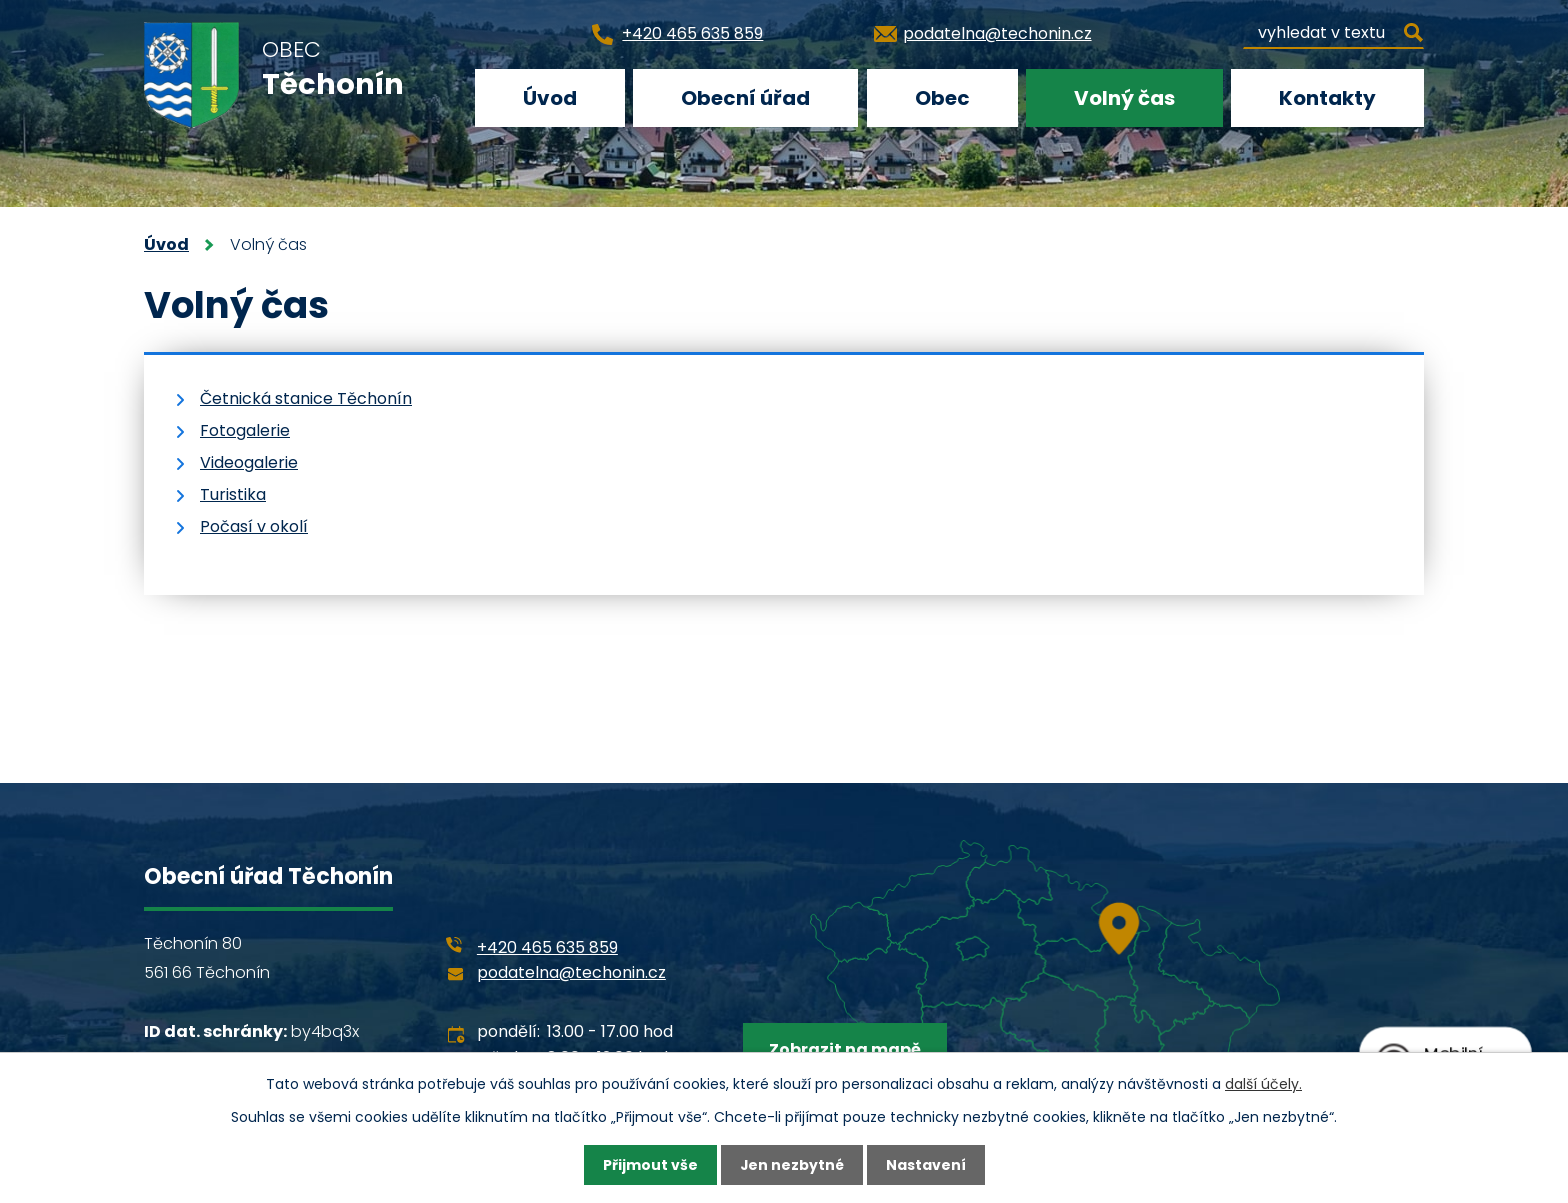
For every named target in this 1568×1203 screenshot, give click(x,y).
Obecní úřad (745, 98)
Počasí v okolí (254, 526)
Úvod (550, 98)
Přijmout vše (649, 1165)
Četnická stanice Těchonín (306, 398)
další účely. (1263, 1083)
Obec (942, 98)
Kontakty (1327, 98)
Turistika (233, 494)
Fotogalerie (245, 430)
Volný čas (1124, 98)
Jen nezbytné (791, 1165)
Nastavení (926, 1165)
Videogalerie (249, 462)
